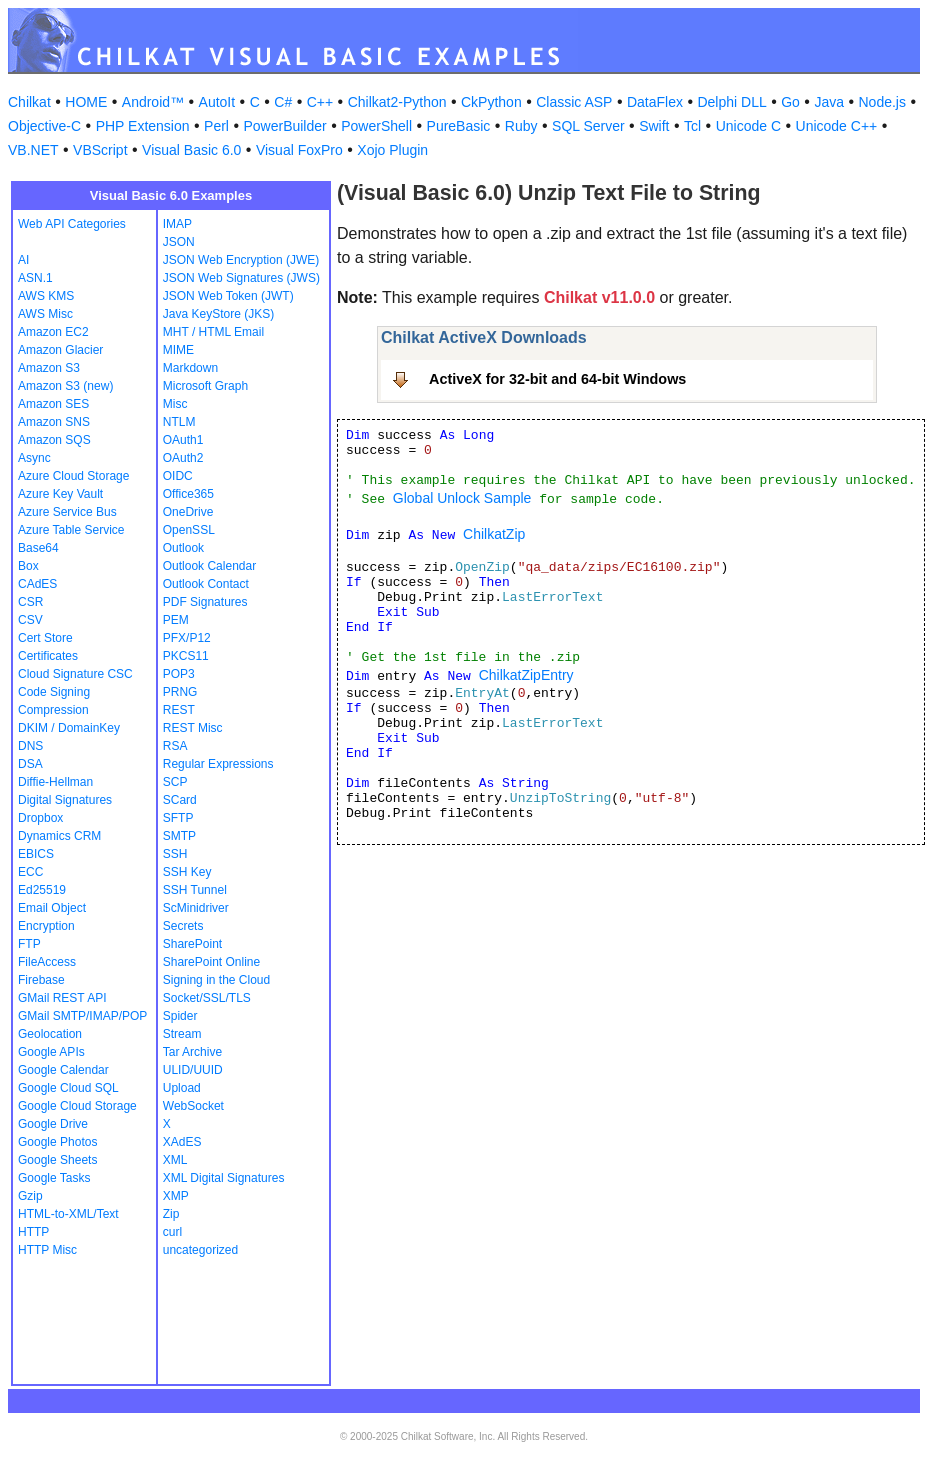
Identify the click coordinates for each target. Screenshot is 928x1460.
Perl (216, 126)
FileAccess (47, 962)
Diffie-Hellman (55, 782)
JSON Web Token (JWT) (228, 296)
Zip (171, 1214)
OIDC (178, 476)
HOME (86, 102)
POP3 (179, 674)
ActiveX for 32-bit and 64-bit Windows (557, 379)
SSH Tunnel (195, 890)
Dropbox (40, 818)
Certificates (48, 656)
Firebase (41, 980)
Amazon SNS (54, 422)
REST (179, 710)
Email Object (52, 908)
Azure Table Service (71, 530)
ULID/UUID (193, 1070)
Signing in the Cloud (216, 980)
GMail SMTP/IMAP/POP (82, 1016)
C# (283, 102)
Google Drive (53, 1124)
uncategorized (200, 1250)
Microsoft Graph (205, 386)
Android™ (153, 102)
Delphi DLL (731, 102)
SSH (175, 854)
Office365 (188, 494)
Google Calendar (63, 1070)
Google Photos (57, 1142)
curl (172, 1232)
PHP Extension (143, 126)
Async (34, 458)
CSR (30, 602)
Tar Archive (192, 1052)
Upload (182, 1088)
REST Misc (193, 728)
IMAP (177, 224)
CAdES (37, 584)
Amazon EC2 (53, 332)
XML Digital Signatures (224, 1178)
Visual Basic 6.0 (191, 150)
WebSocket (193, 1106)
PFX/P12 (187, 638)
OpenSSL (189, 530)
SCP (175, 782)
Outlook (183, 548)
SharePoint (192, 944)
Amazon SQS (54, 440)
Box (28, 566)
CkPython (491, 102)
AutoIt (217, 102)
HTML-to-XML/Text (68, 1214)
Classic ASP (574, 102)
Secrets (183, 926)
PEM (176, 620)
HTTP (33, 1232)
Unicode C (748, 126)
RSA (175, 746)
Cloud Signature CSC (75, 674)
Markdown (190, 368)
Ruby (521, 126)
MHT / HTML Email (213, 332)
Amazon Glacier (60, 350)
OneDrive (188, 512)
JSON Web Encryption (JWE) (241, 260)
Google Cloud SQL (68, 1088)
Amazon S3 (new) (65, 386)
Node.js (882, 102)
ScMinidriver (196, 908)
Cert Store (45, 638)
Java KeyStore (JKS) (218, 314)
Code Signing (54, 692)
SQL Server (588, 126)
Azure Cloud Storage (73, 476)
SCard (180, 800)
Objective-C (44, 126)
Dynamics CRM (59, 836)
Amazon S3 (49, 368)
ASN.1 (35, 278)
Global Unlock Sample (462, 498)
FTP (29, 944)
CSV (30, 620)
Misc (175, 404)
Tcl (692, 126)
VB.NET (33, 150)
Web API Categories (72, 224)
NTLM (179, 422)
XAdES (182, 1142)
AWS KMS (46, 296)
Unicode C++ (837, 126)
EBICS (36, 854)
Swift (654, 126)
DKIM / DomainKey (69, 728)
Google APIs (51, 1052)
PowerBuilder (284, 126)
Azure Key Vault (60, 494)
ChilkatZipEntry (526, 675)
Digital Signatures (65, 800)
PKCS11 (186, 656)
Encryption (46, 926)
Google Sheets (57, 1160)
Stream (182, 1034)
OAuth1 (183, 440)
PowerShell (376, 126)
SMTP (179, 836)
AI (23, 260)
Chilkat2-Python (397, 102)
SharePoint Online (211, 962)
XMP (176, 1196)
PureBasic (459, 126)
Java (829, 102)
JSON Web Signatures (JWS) (241, 278)
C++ (320, 102)
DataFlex (655, 102)
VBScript (100, 150)
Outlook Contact (206, 584)
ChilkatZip (494, 534)
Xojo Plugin (392, 150)
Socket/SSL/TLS (207, 998)
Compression (53, 710)
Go (790, 102)
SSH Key (187, 872)
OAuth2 (183, 458)
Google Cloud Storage (77, 1106)
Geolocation (50, 1034)
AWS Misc (45, 314)
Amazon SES (53, 404)
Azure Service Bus (67, 512)
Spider (180, 1016)
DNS (30, 746)
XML (175, 1160)
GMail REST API (62, 998)
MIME (178, 350)
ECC (30, 872)
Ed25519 (42, 890)
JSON (179, 242)
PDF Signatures (205, 602)
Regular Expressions (218, 764)
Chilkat (29, 102)
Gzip (30, 1196)
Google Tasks (54, 1178)
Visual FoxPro (299, 150)
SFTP (178, 818)
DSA (30, 764)
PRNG (180, 692)
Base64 (38, 548)
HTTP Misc (47, 1250)
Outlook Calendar (209, 566)
